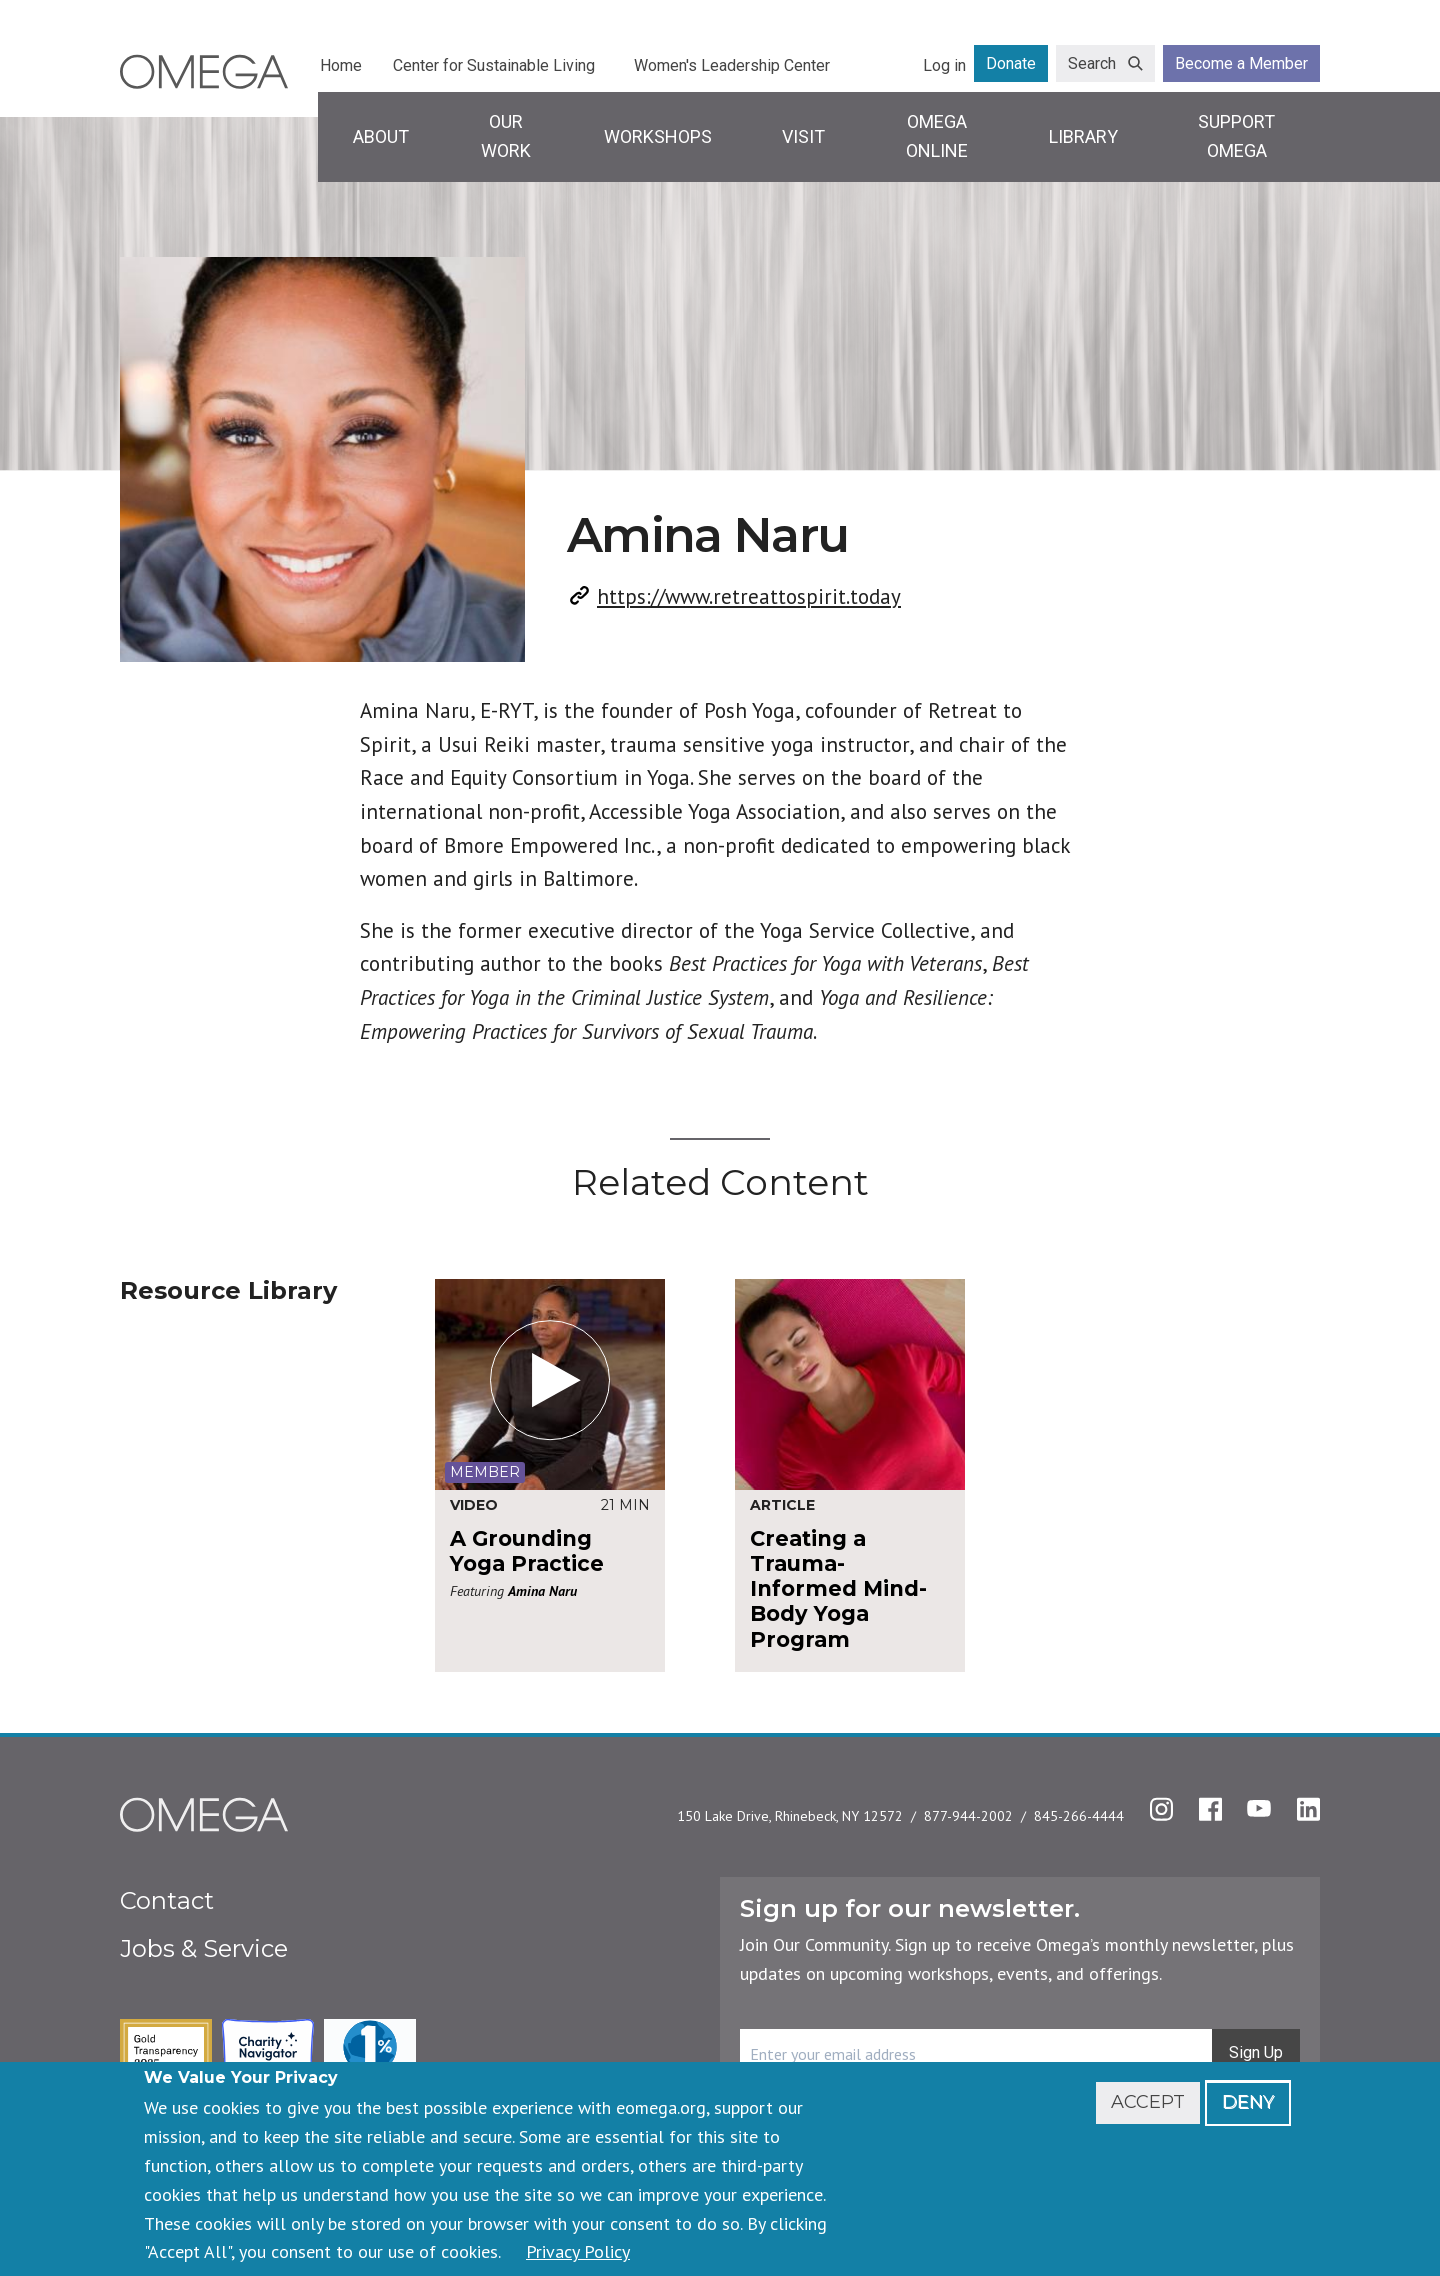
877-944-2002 (968, 1816)
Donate (1011, 63)
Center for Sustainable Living (494, 65)
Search (1092, 63)
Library (1083, 136)
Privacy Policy (578, 2251)
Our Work (506, 136)
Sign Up (1256, 2052)
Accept (1148, 2102)
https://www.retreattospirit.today (749, 596)
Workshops (658, 136)
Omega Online (937, 136)
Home (341, 65)
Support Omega (1236, 136)
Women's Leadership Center (732, 65)
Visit (803, 136)
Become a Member (1241, 63)
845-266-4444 (1079, 1816)
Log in (944, 65)
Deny (1248, 2102)
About (381, 136)
